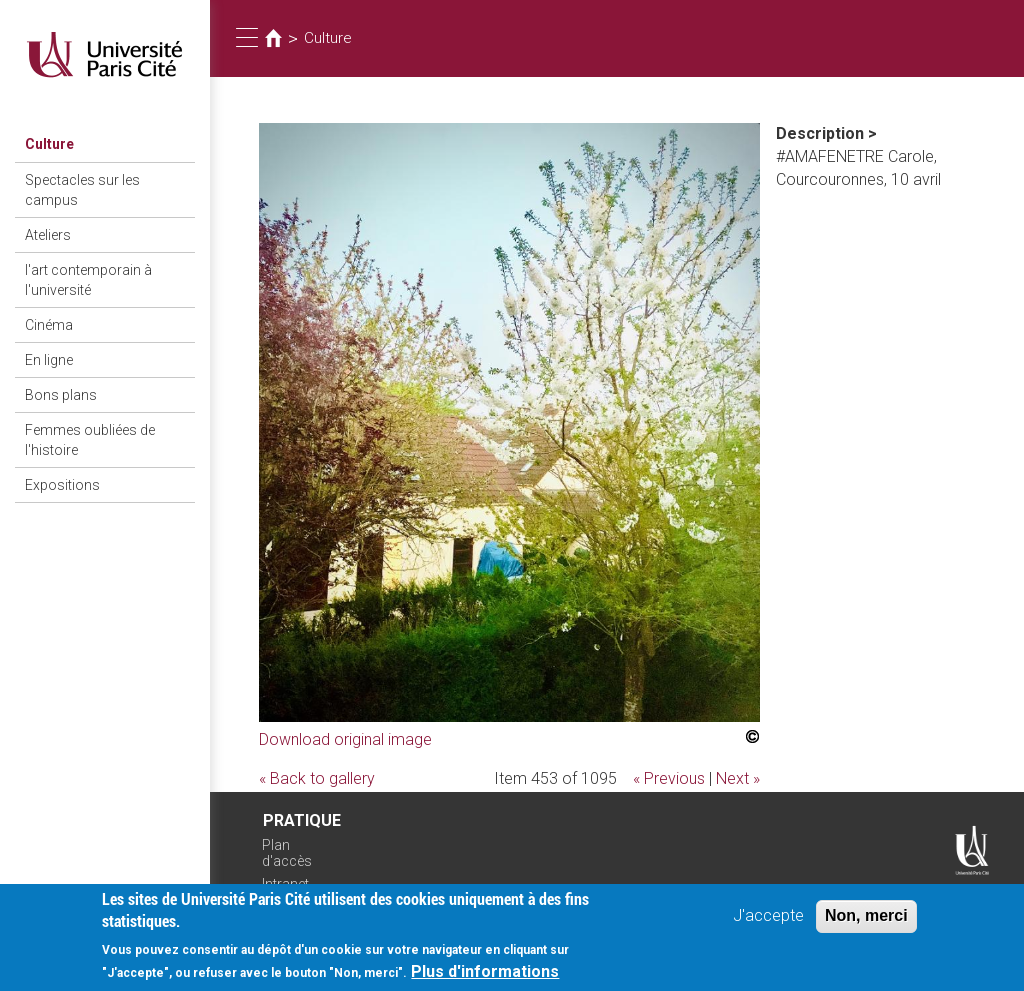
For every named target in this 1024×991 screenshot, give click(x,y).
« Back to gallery (317, 778)
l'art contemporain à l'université (88, 280)
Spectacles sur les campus (82, 190)
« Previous (669, 778)
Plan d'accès (287, 853)
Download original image (345, 739)
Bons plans (61, 395)
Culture (49, 144)
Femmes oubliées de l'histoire (90, 440)
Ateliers (48, 235)
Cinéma (49, 325)
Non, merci (866, 922)
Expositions (62, 485)
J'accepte (768, 922)
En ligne (49, 360)
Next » (738, 778)
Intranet (285, 884)
